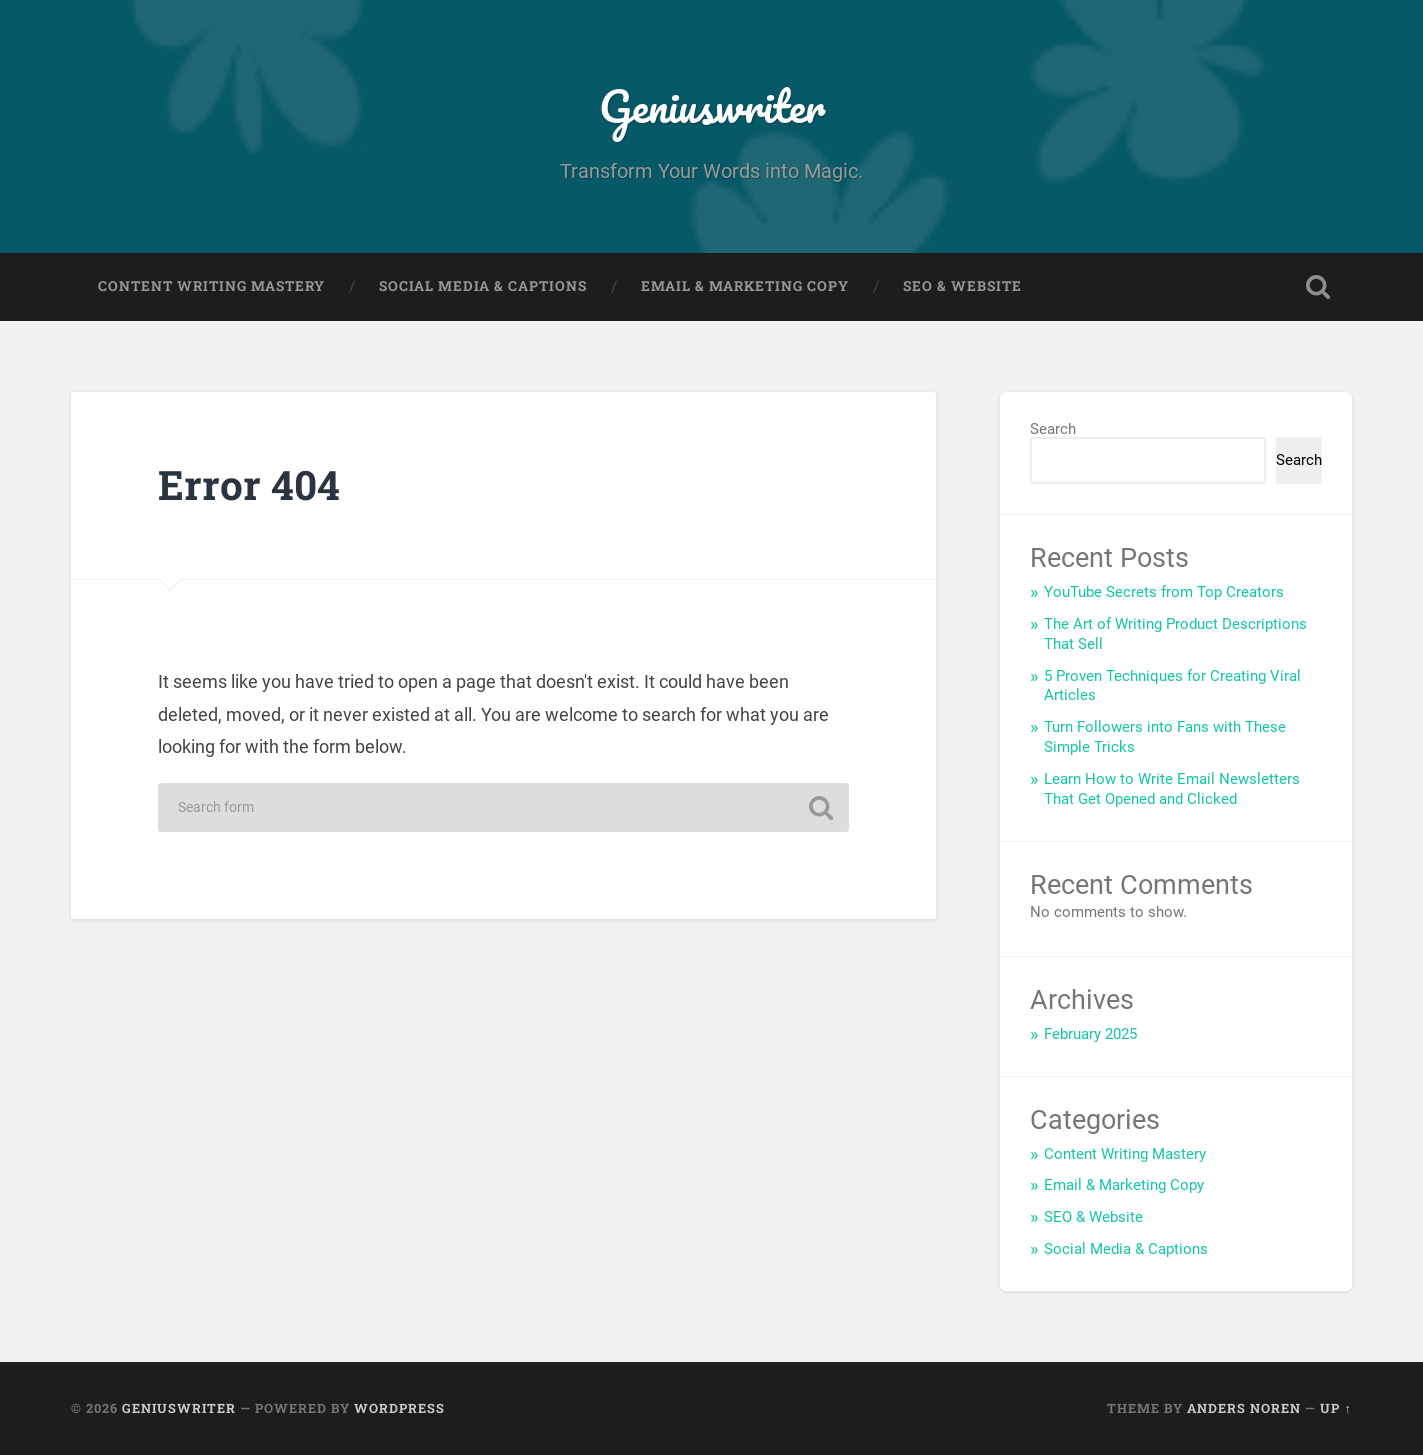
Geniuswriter (712, 105)
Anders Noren (1244, 1408)
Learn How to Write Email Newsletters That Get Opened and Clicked (1172, 789)
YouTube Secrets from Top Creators (1164, 592)
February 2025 (1090, 1034)
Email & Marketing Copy (745, 286)
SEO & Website (962, 286)
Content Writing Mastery (211, 286)
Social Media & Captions (483, 286)
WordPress (399, 1408)
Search (1053, 429)
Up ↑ (1335, 1408)
